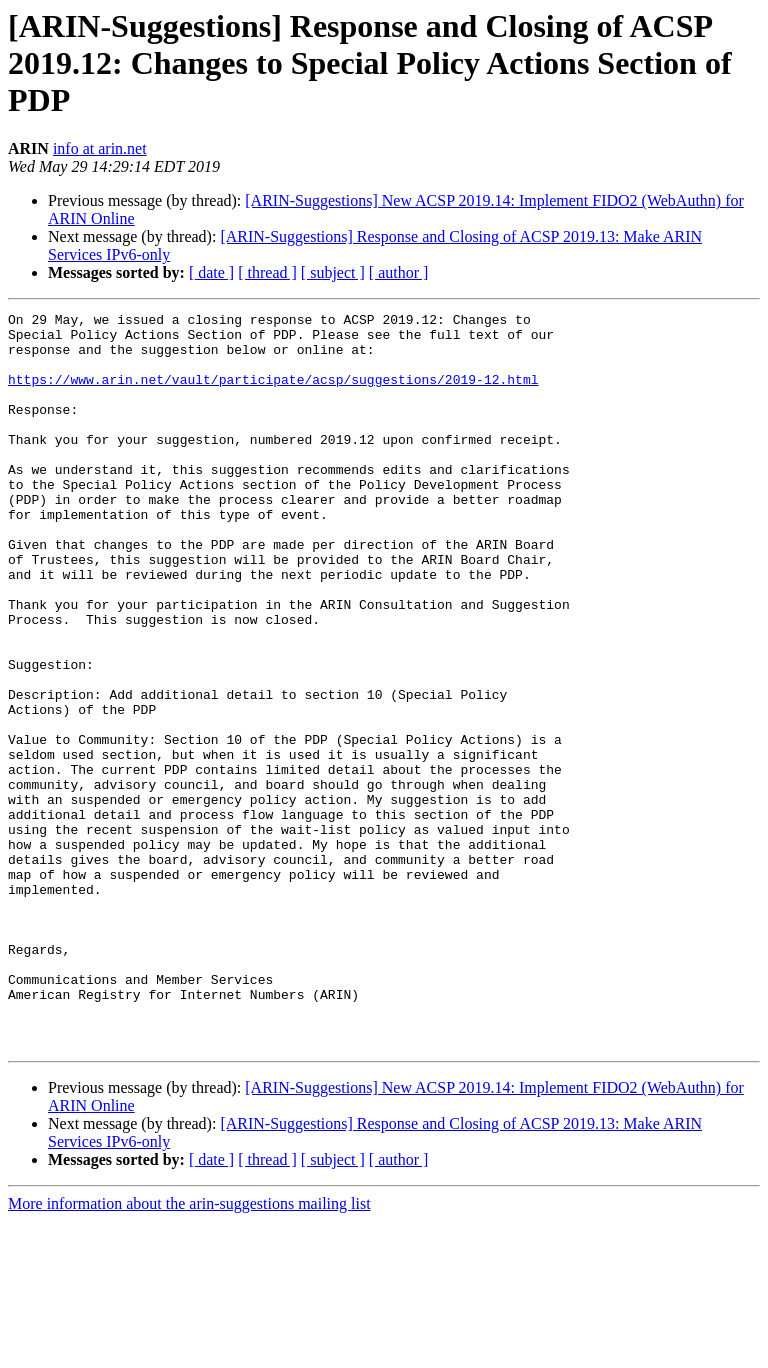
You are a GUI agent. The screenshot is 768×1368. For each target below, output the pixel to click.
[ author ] (399, 272)
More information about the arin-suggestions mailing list (189, 1350)
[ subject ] (333, 272)
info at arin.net (100, 148)
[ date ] (211, 272)
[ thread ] (267, 272)
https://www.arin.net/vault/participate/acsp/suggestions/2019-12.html (273, 394)
